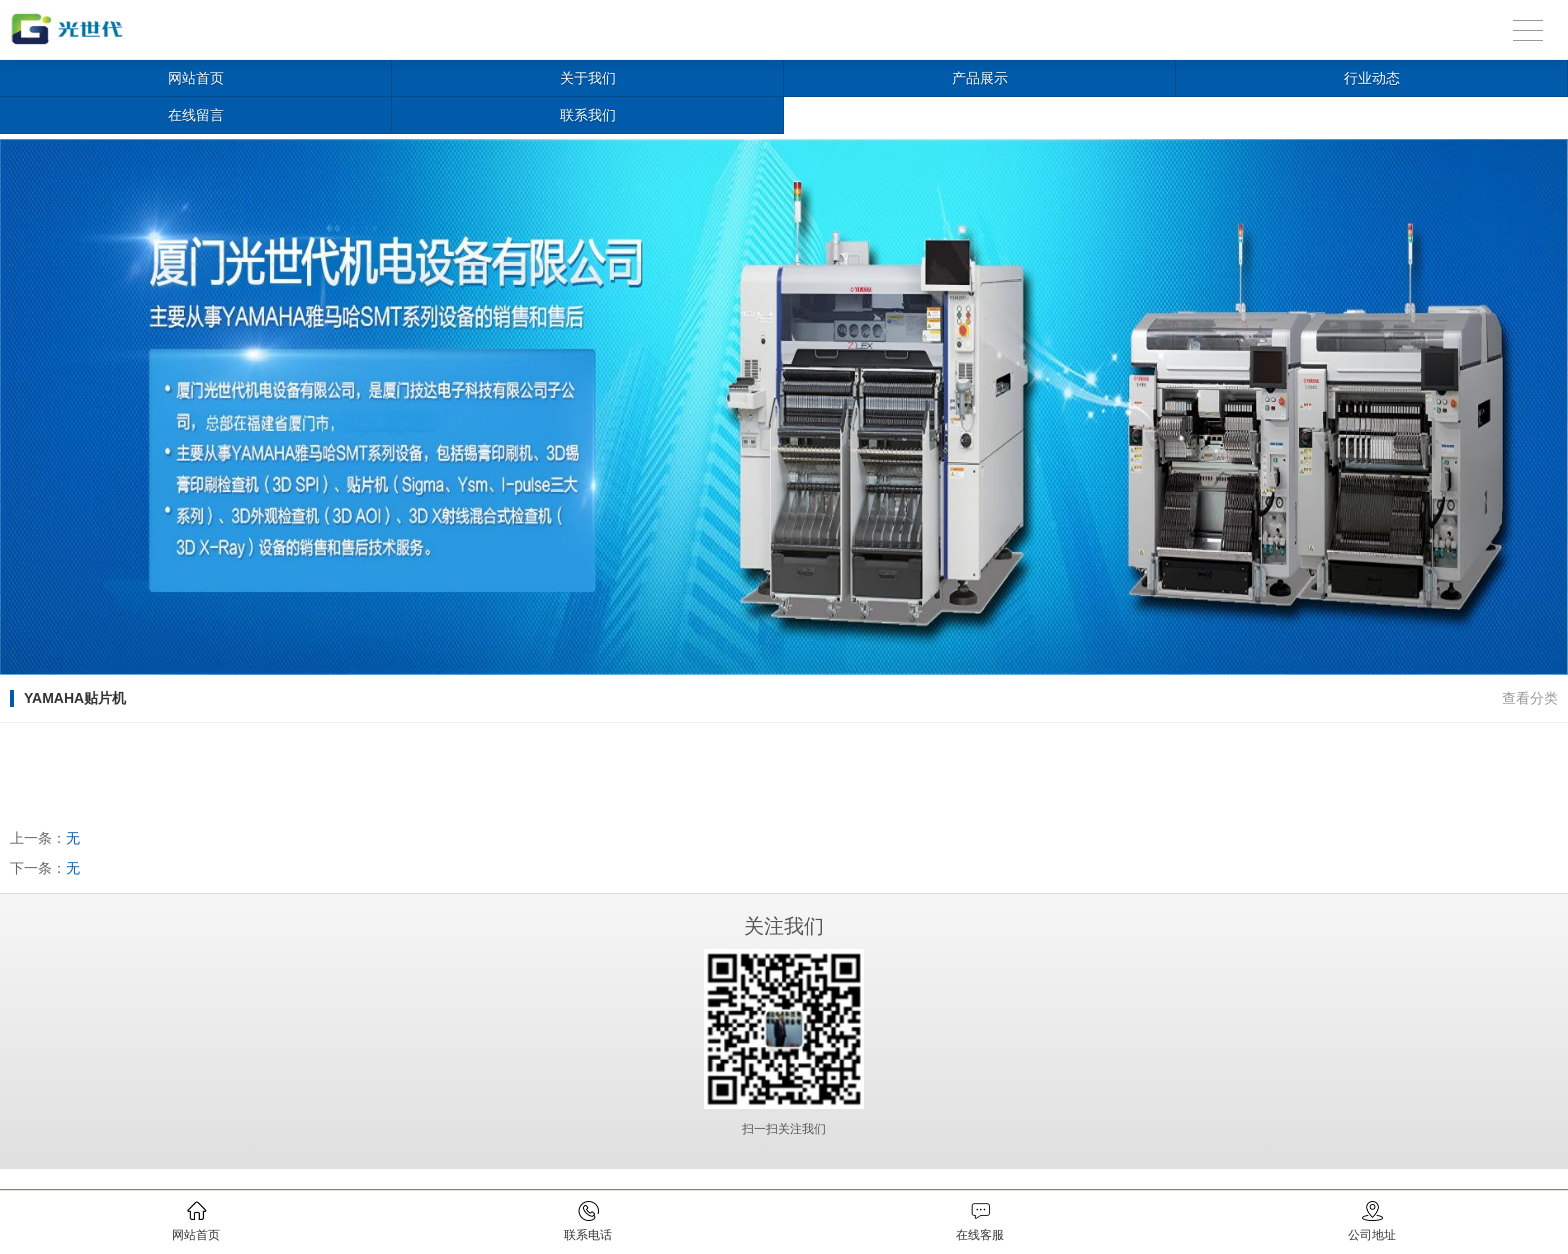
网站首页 (196, 78)
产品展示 (980, 78)
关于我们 (588, 78)
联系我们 (588, 115)
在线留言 (196, 115)
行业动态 (1372, 78)
